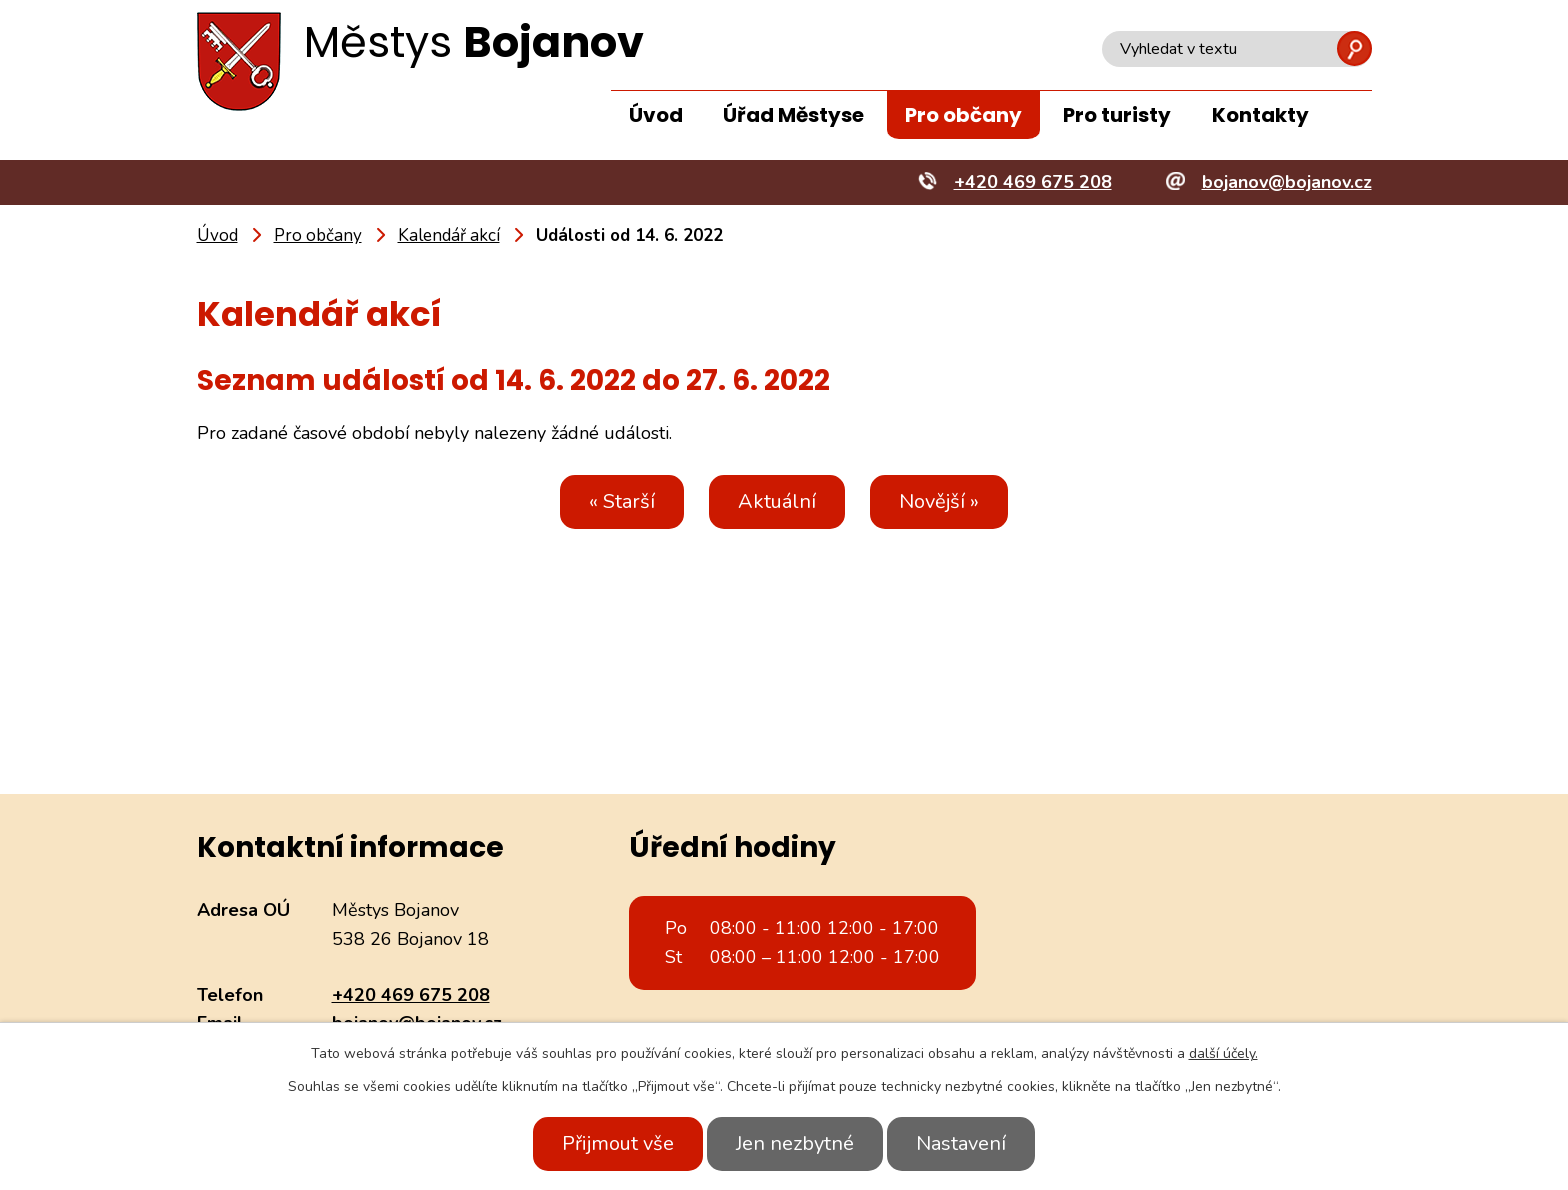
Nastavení (967, 1143)
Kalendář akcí (449, 235)
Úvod (656, 115)
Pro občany (963, 115)
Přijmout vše (612, 1143)
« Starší (616, 501)
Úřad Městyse (793, 115)
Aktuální (777, 501)
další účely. (1223, 1053)
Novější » (945, 501)
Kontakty (1260, 115)
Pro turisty (1117, 115)
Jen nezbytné (795, 1143)
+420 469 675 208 (411, 995)
